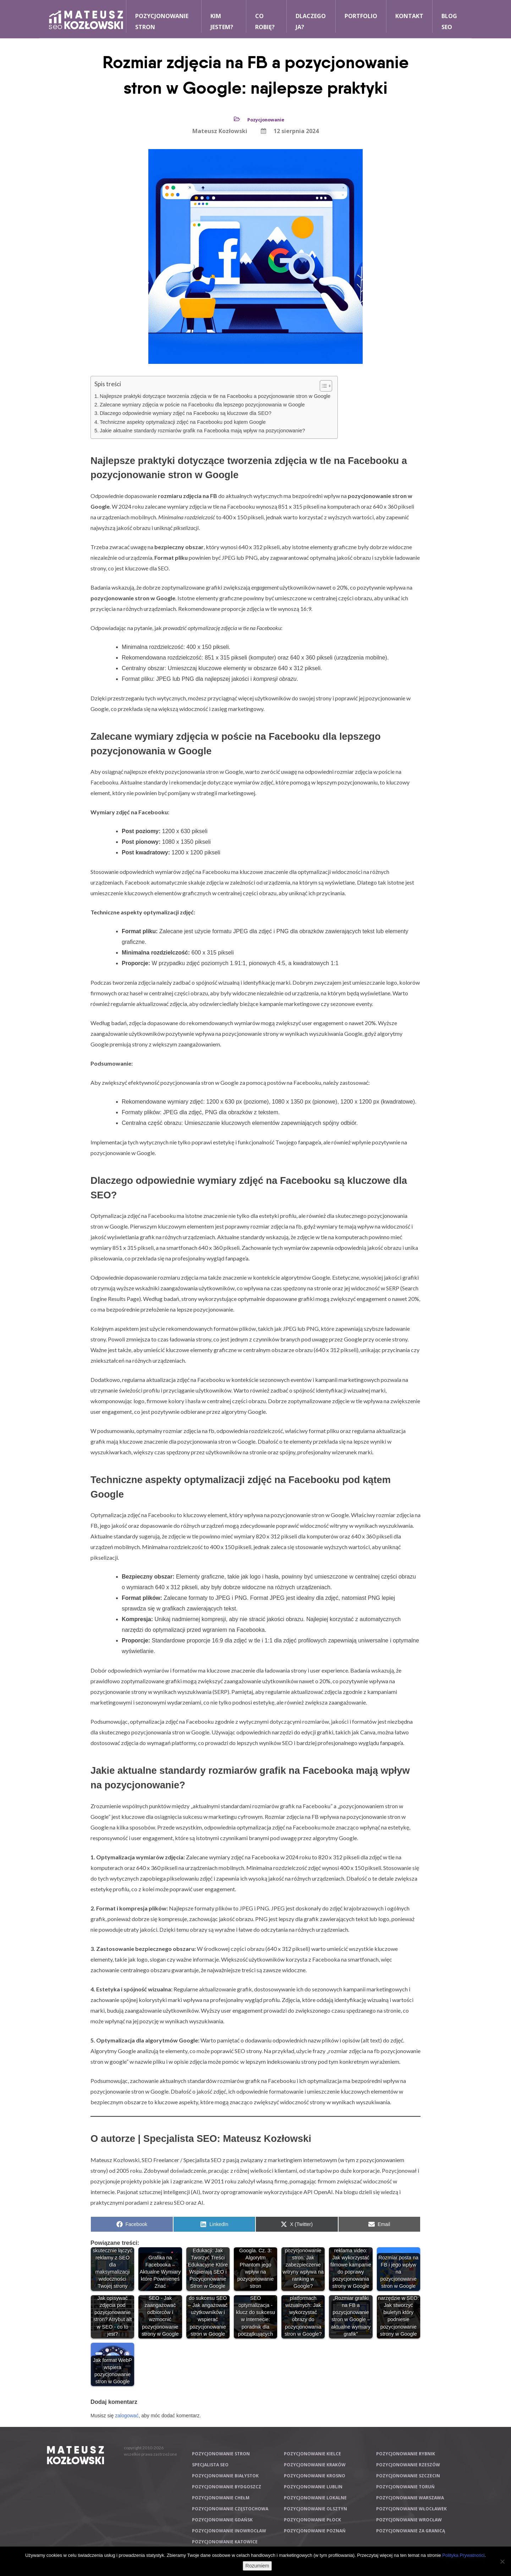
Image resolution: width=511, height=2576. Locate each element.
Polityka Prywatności (463, 2555)
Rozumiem (257, 2566)
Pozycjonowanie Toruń (405, 2487)
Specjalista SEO (210, 2465)
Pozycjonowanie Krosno (314, 2476)
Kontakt (409, 16)
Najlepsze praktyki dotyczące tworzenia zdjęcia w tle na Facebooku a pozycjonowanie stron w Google (215, 396)
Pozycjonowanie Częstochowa (230, 2509)
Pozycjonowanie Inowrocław (229, 2531)
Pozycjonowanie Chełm (220, 2498)
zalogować (126, 2415)
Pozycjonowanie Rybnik (405, 2454)
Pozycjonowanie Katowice (225, 2542)
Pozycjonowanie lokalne (315, 2498)
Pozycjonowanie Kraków (315, 2465)
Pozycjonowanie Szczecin (408, 2476)
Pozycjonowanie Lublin (313, 2487)
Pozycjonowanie (265, 120)
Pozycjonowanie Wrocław (409, 2520)
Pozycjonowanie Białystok (225, 2476)
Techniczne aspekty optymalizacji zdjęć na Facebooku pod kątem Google (183, 422)
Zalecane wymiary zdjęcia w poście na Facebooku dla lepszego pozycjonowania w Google (202, 405)
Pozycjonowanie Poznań (315, 2531)
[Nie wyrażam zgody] (502, 2561)
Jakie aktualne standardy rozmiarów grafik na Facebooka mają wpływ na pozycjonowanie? (202, 430)
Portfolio (361, 16)
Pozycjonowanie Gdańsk (222, 2520)
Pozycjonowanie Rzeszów (408, 2465)
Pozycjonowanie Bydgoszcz (226, 2487)
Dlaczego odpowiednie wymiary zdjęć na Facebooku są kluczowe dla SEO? (185, 413)
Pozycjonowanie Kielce (312, 2454)
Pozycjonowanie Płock (312, 2520)
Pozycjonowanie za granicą (410, 2531)
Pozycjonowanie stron (221, 2454)
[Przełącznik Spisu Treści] (322, 386)
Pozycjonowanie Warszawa (410, 2498)
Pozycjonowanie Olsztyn (315, 2509)
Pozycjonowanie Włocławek (411, 2509)
